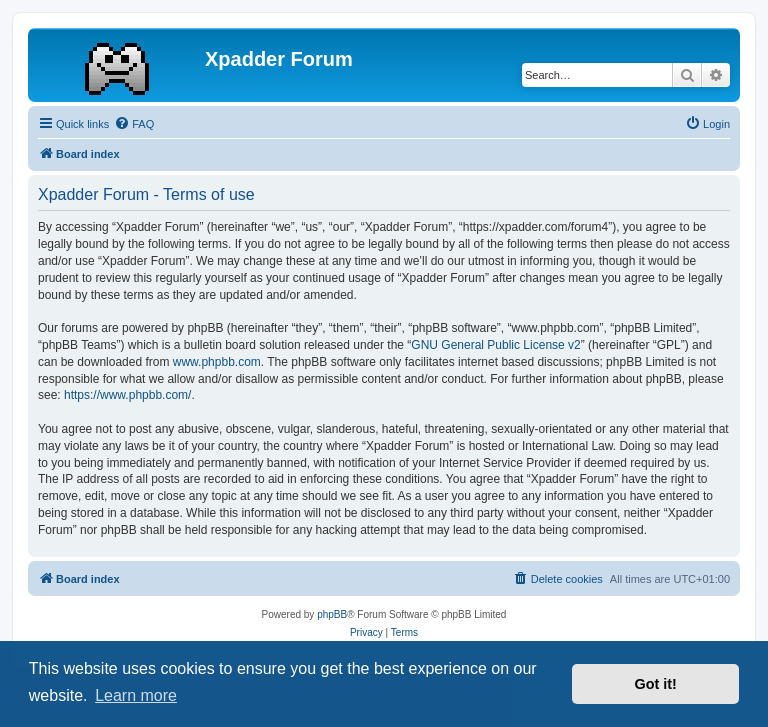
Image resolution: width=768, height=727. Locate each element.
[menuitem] (134, 124)
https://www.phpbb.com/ (127, 395)
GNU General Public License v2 (495, 345)
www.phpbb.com (217, 362)
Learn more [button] (136, 695)
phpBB (332, 614)
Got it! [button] (656, 684)
